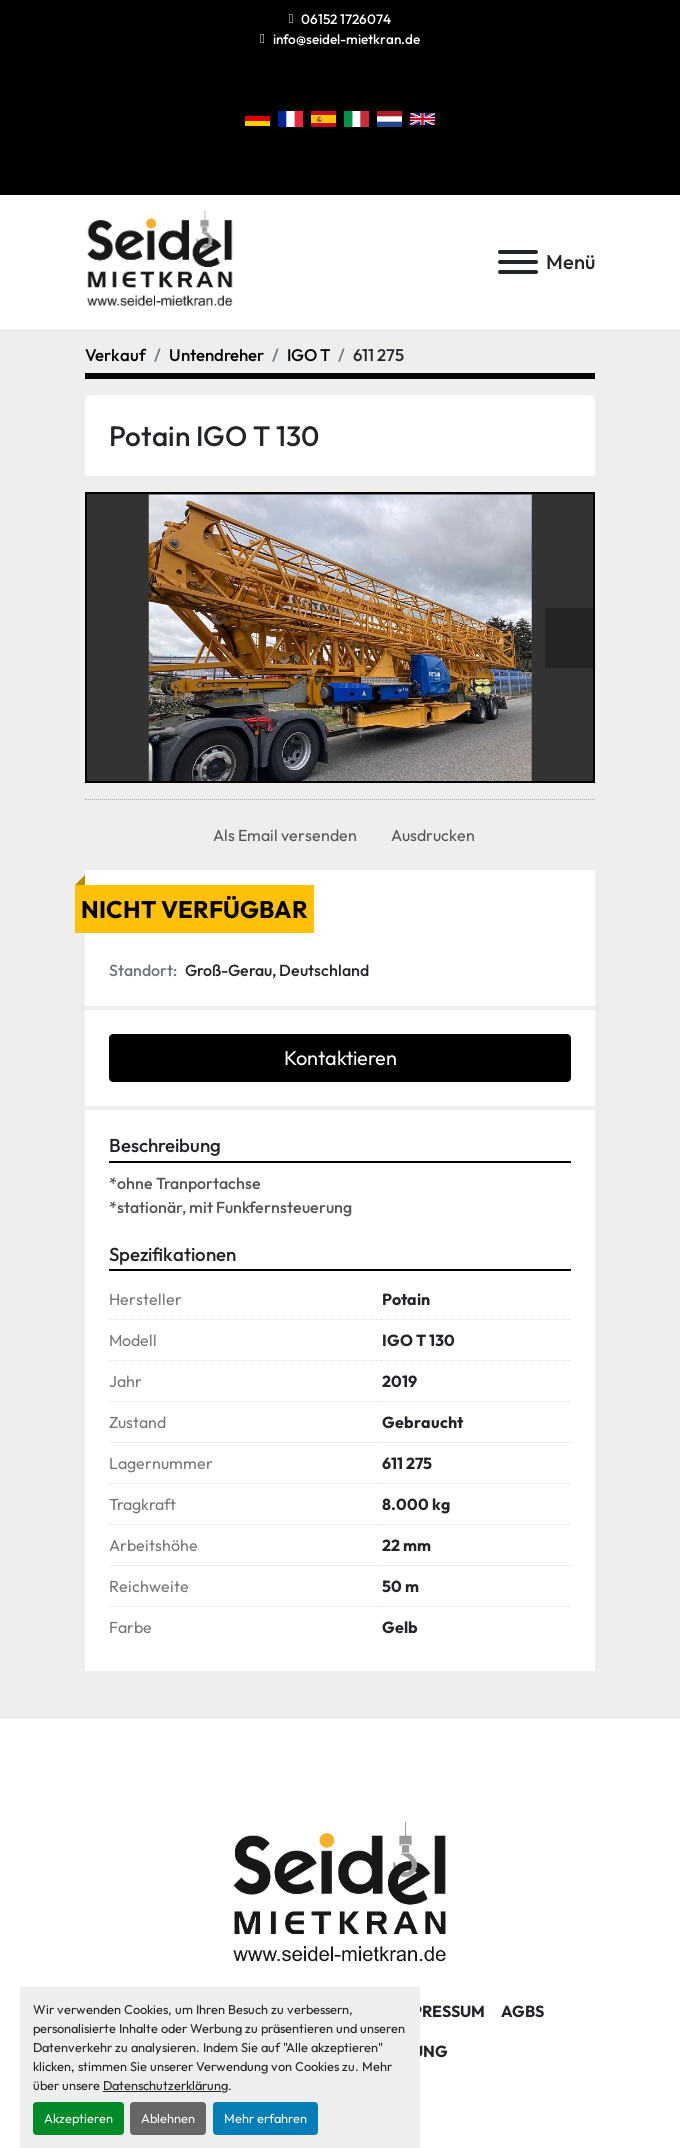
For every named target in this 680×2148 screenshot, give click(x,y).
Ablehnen (168, 2118)
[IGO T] (308, 354)
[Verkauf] (115, 354)
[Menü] (518, 262)
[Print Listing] (429, 835)
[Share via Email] (281, 835)
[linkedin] (356, 82)
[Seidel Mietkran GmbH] (340, 1895)
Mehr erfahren (265, 2118)
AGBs (522, 2011)
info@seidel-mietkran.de (346, 39)
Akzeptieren (78, 2118)
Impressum (439, 2011)
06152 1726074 (346, 19)
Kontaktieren (340, 1057)
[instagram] (322, 82)
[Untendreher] (216, 354)
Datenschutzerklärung (165, 2085)
